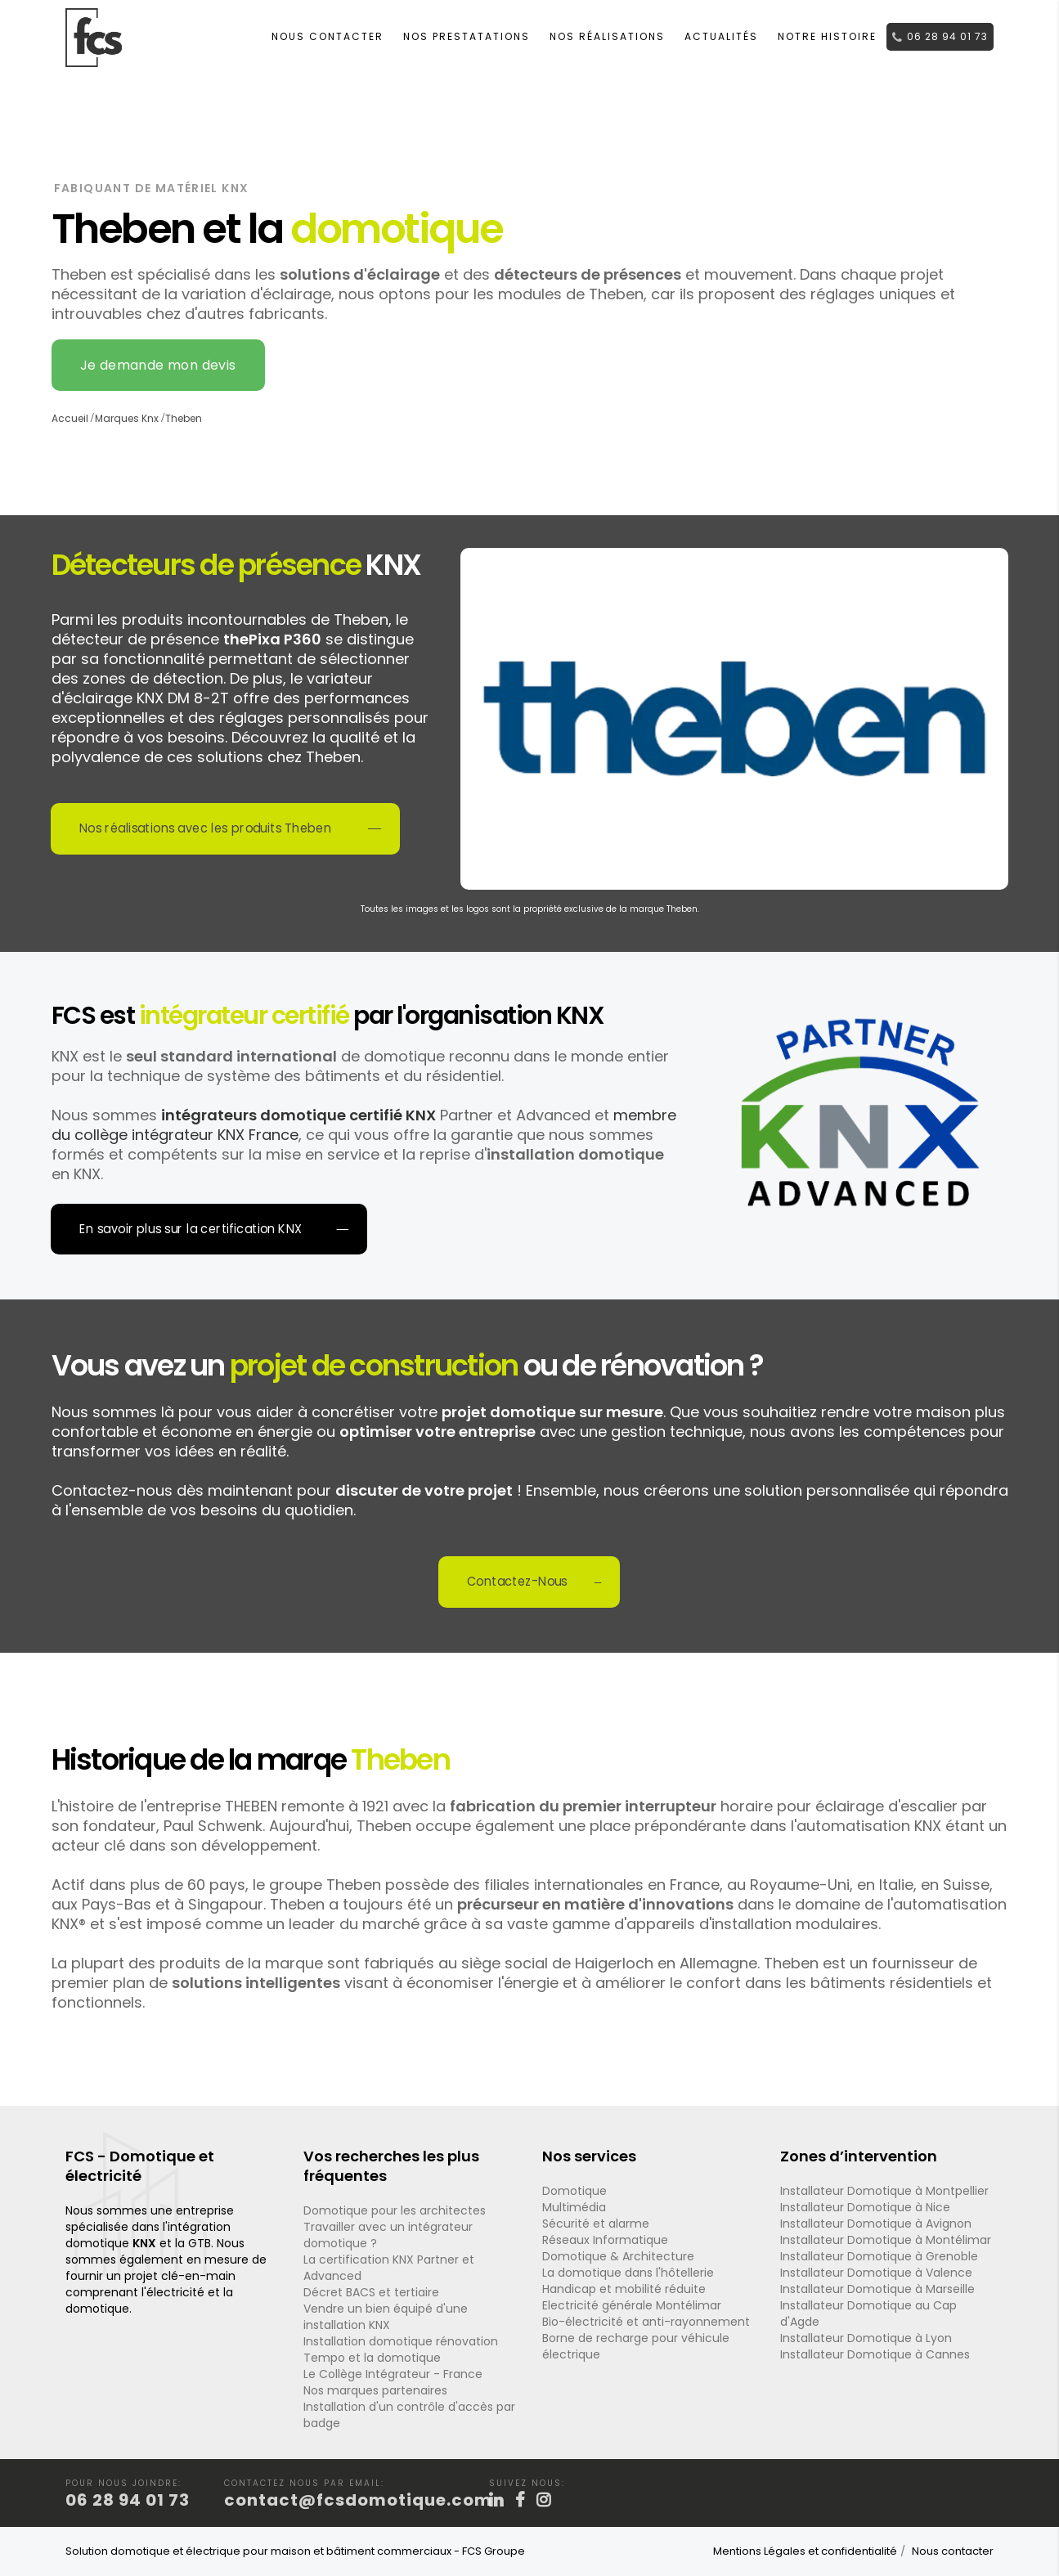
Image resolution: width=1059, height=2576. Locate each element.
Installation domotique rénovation (400, 2341)
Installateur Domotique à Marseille (877, 2289)
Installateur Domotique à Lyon (866, 2338)
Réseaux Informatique (605, 2240)
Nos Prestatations (466, 36)
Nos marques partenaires (375, 2390)
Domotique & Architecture (618, 2256)
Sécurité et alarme (595, 2223)
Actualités (721, 36)
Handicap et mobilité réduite (624, 2289)
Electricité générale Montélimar (631, 2305)
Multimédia (574, 2207)
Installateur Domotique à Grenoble (879, 2256)
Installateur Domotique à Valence (876, 2272)
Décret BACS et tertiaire (371, 2292)
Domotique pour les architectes (394, 2210)
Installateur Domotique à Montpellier (884, 2191)
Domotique (574, 2191)
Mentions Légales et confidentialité (805, 2551)
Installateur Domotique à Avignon (875, 2223)
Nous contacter (327, 36)
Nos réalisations (607, 36)
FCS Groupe (493, 2551)
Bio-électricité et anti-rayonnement (646, 2321)
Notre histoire (827, 36)
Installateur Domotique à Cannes (875, 2354)
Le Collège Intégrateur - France (392, 2374)
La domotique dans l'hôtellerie (628, 2272)
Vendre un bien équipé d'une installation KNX (385, 2316)
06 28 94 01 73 (940, 36)
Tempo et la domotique (372, 2357)
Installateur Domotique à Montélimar (885, 2240)
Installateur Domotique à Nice (865, 2207)
